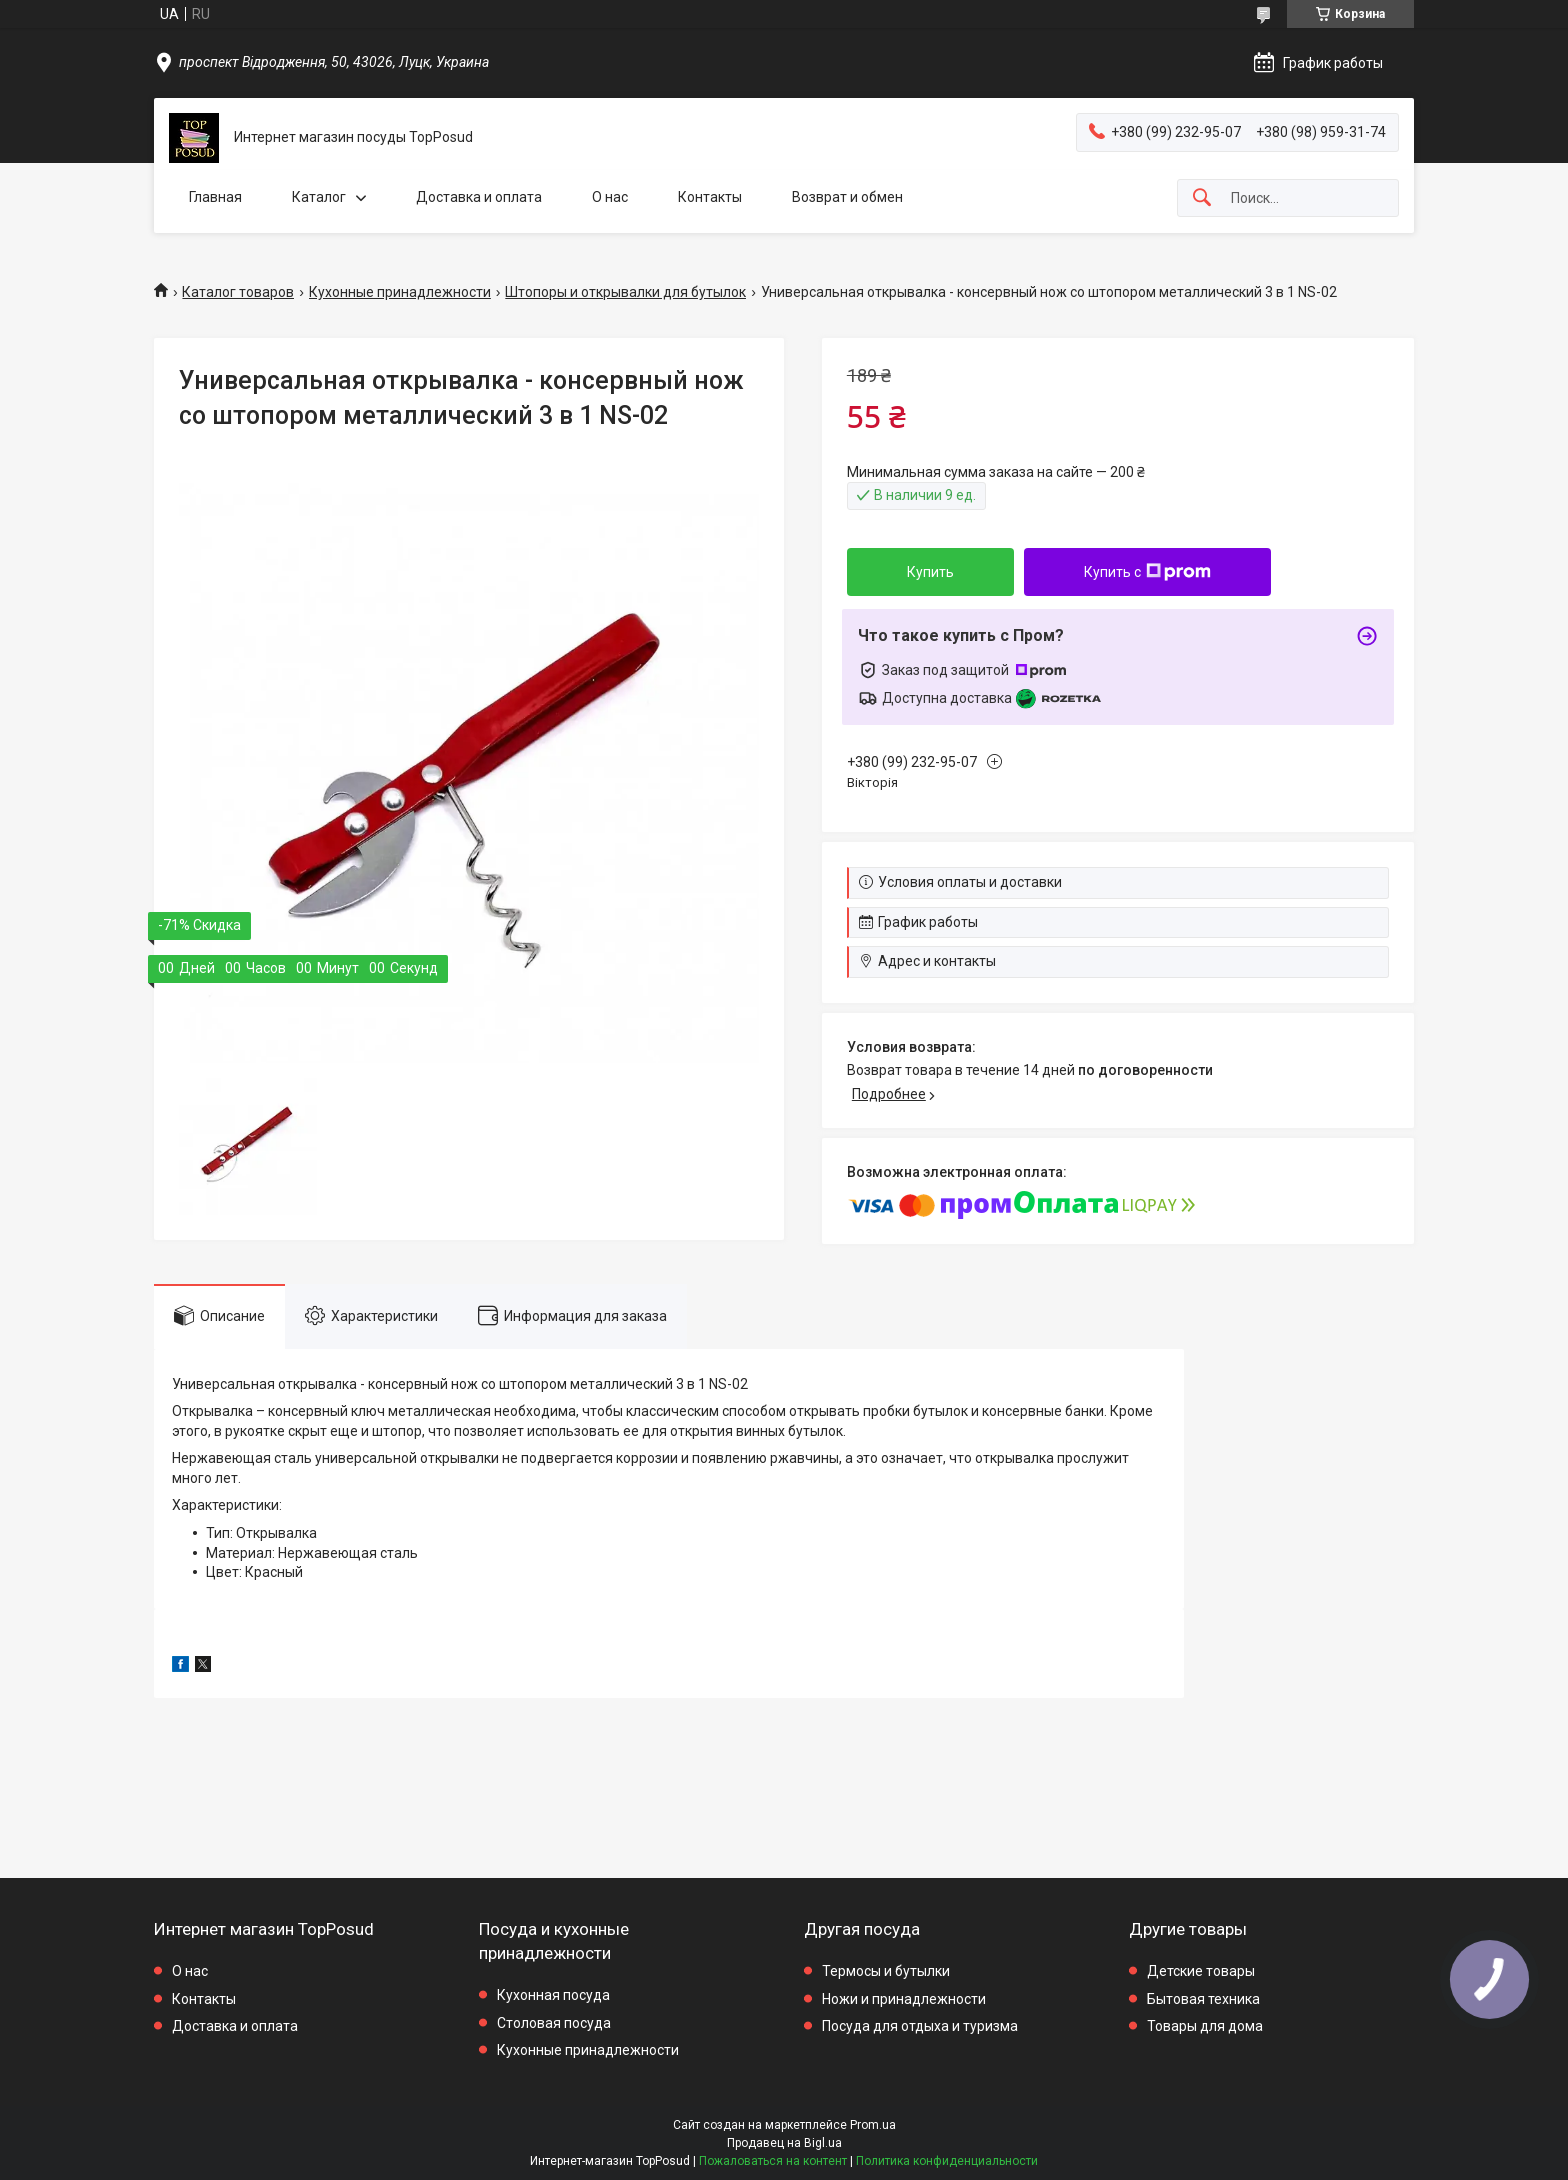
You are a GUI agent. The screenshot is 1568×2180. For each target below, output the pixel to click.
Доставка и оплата (479, 197)
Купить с (1147, 572)
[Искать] (1202, 198)
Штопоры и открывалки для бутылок (625, 292)
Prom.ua (873, 2125)
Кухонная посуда (553, 1995)
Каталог (319, 197)
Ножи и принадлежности (904, 1999)
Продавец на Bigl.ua (784, 2143)
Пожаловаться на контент (773, 2161)
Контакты (710, 197)
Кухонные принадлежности (400, 292)
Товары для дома (1205, 2026)
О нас (610, 197)
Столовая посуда (554, 2023)
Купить (930, 572)
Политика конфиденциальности (947, 2161)
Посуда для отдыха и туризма (920, 2026)
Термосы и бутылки (886, 1971)
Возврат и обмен (847, 197)
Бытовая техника (1203, 1999)
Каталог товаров (238, 292)
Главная (215, 197)
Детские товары (1201, 1971)
